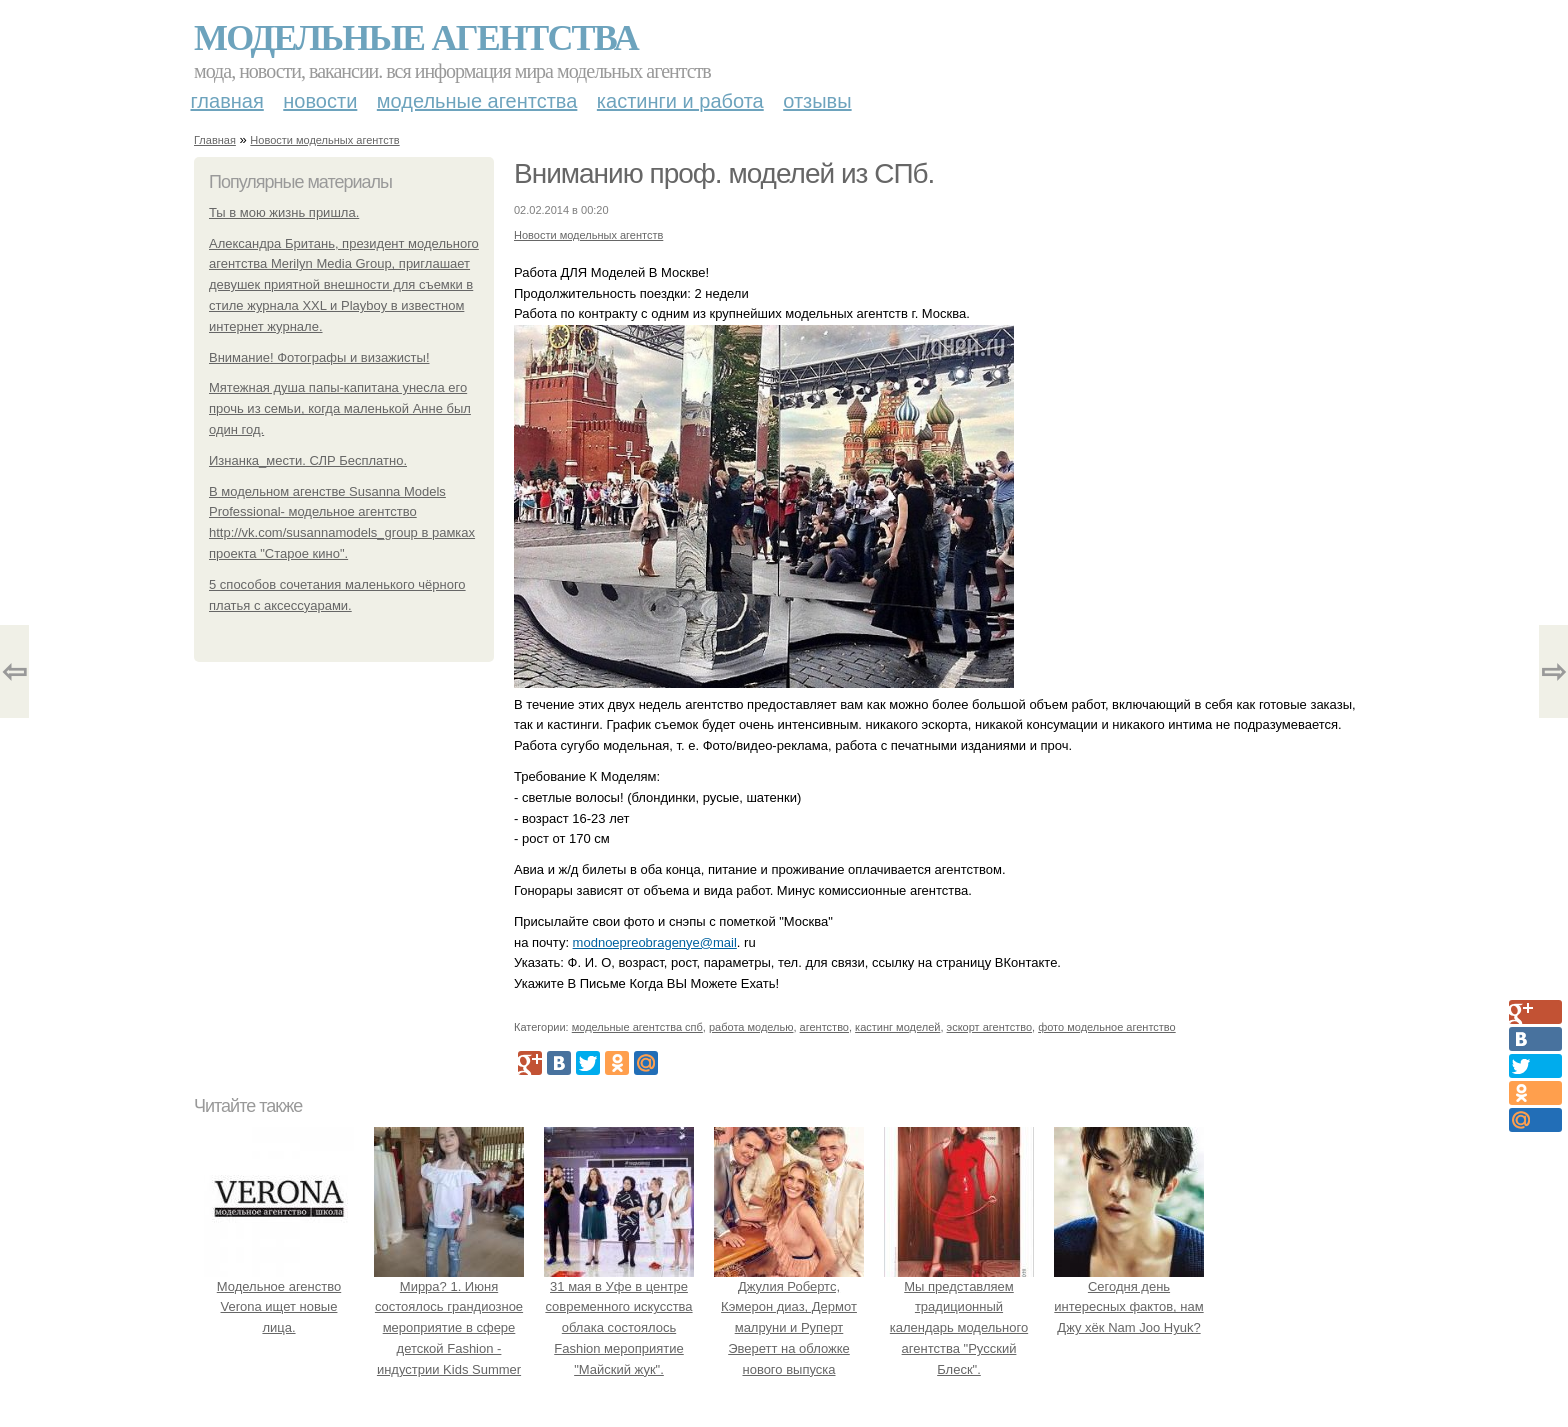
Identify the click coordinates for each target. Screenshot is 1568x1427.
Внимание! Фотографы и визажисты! (319, 357)
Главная (227, 101)
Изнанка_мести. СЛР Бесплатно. (308, 460)
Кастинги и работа (680, 101)
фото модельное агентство (1107, 1027)
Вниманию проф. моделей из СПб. (724, 173)
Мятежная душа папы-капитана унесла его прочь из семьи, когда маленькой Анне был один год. (340, 408)
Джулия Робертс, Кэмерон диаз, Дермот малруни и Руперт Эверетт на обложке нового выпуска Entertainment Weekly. (789, 1328)
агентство (824, 1027)
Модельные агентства (416, 38)
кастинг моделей (897, 1027)
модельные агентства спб (637, 1027)
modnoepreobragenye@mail (655, 942)
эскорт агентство (990, 1027)
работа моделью (751, 1027)
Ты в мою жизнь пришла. (284, 212)
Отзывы (817, 101)
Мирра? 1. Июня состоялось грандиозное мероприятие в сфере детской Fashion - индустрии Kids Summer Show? (449, 1328)
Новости (320, 101)
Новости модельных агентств (324, 140)
